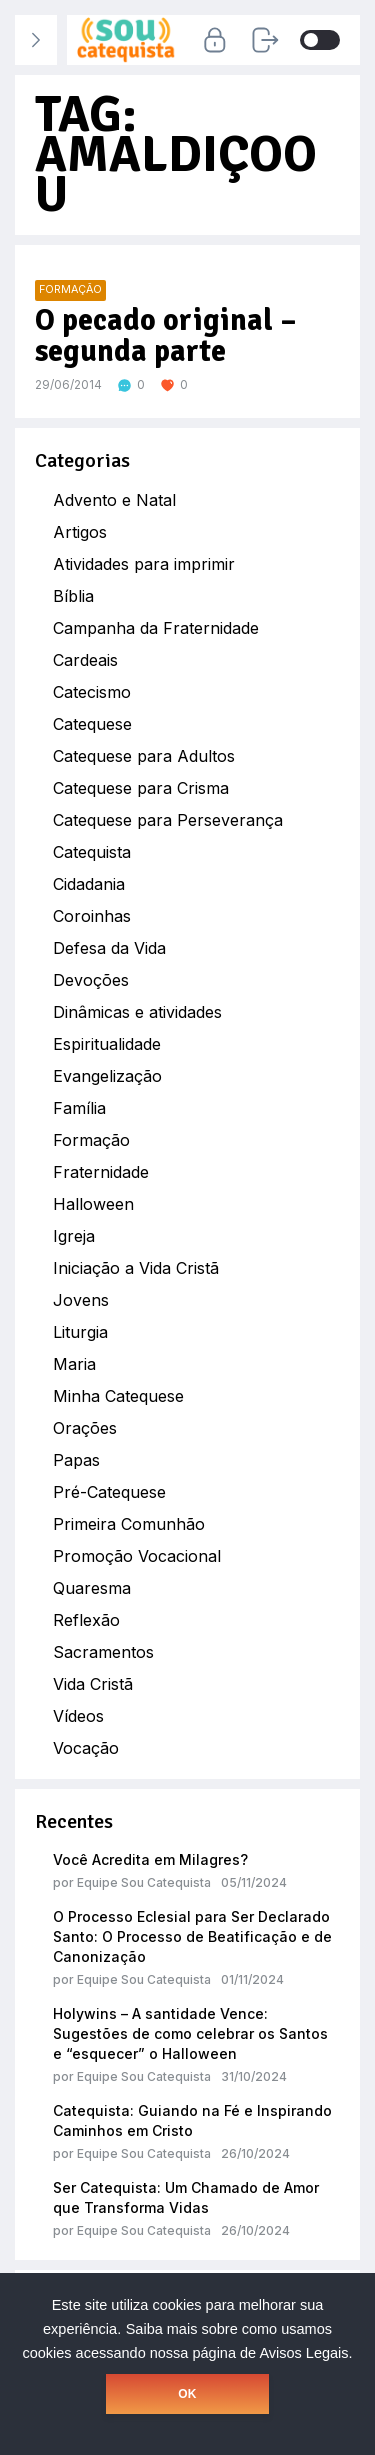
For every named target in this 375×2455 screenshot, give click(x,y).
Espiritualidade (107, 1044)
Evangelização (107, 1076)
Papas (76, 1460)
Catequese (92, 724)
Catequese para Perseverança (168, 820)
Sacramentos (103, 1652)
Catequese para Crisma (141, 788)
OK (187, 2394)
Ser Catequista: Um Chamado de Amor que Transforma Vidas (186, 2197)
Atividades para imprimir (144, 564)
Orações (85, 1428)
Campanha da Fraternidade (156, 628)
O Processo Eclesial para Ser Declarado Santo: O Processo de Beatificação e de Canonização (192, 1936)
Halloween (93, 1204)
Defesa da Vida (109, 948)
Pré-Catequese (109, 1492)
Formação (91, 1140)
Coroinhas (92, 916)
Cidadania (89, 884)
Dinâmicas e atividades (137, 1012)
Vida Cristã (93, 1684)
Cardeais (85, 660)
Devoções (91, 980)
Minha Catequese (118, 1396)
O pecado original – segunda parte (166, 336)
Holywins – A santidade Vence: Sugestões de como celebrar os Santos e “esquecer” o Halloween (190, 2033)
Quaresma (92, 1588)
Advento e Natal (114, 500)
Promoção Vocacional (137, 1556)
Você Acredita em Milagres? (150, 1859)
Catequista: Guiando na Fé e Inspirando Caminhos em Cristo (192, 2120)
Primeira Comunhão (129, 1524)
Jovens (81, 1300)
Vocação (86, 1748)
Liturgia (80, 1332)
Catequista (92, 852)
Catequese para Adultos (144, 756)
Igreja (74, 1236)
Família (79, 1108)
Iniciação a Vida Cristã (136, 1268)
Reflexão (86, 1620)
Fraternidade (101, 1172)
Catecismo (92, 692)
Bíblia (73, 596)
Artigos (80, 532)
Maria (74, 1364)
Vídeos (78, 1716)
